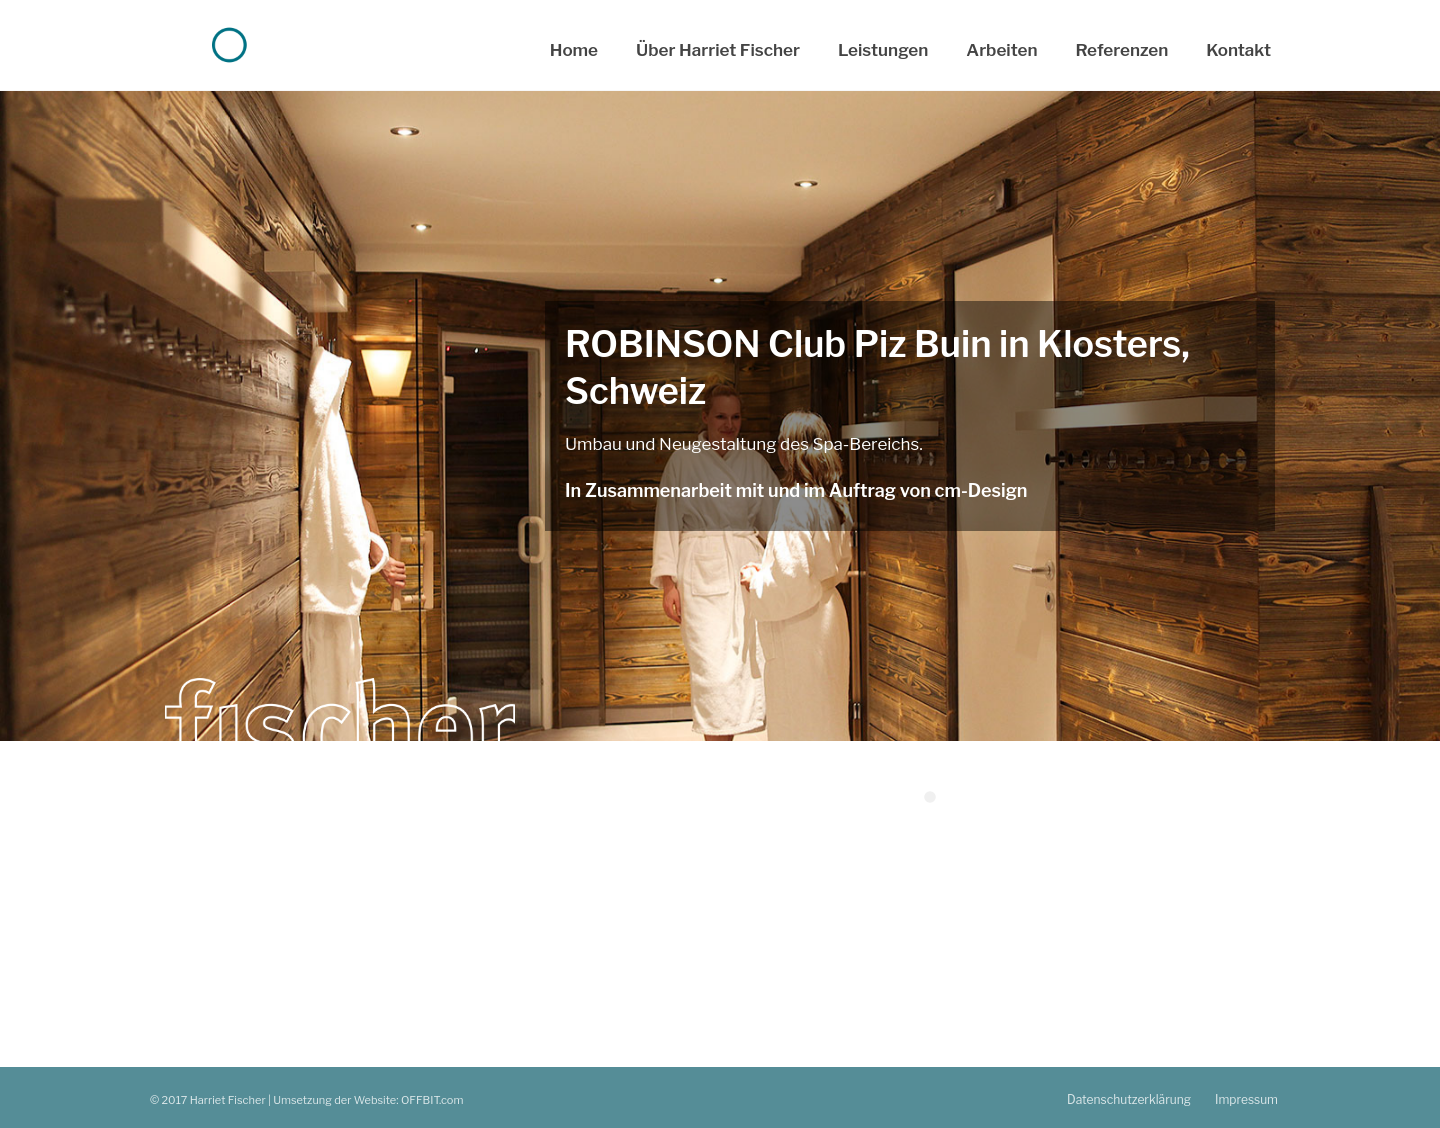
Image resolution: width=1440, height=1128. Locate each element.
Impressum (1246, 1099)
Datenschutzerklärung (1129, 1099)
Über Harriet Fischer (718, 50)
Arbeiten (1001, 50)
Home (574, 50)
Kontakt (1238, 50)
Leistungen (883, 50)
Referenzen (1122, 50)
